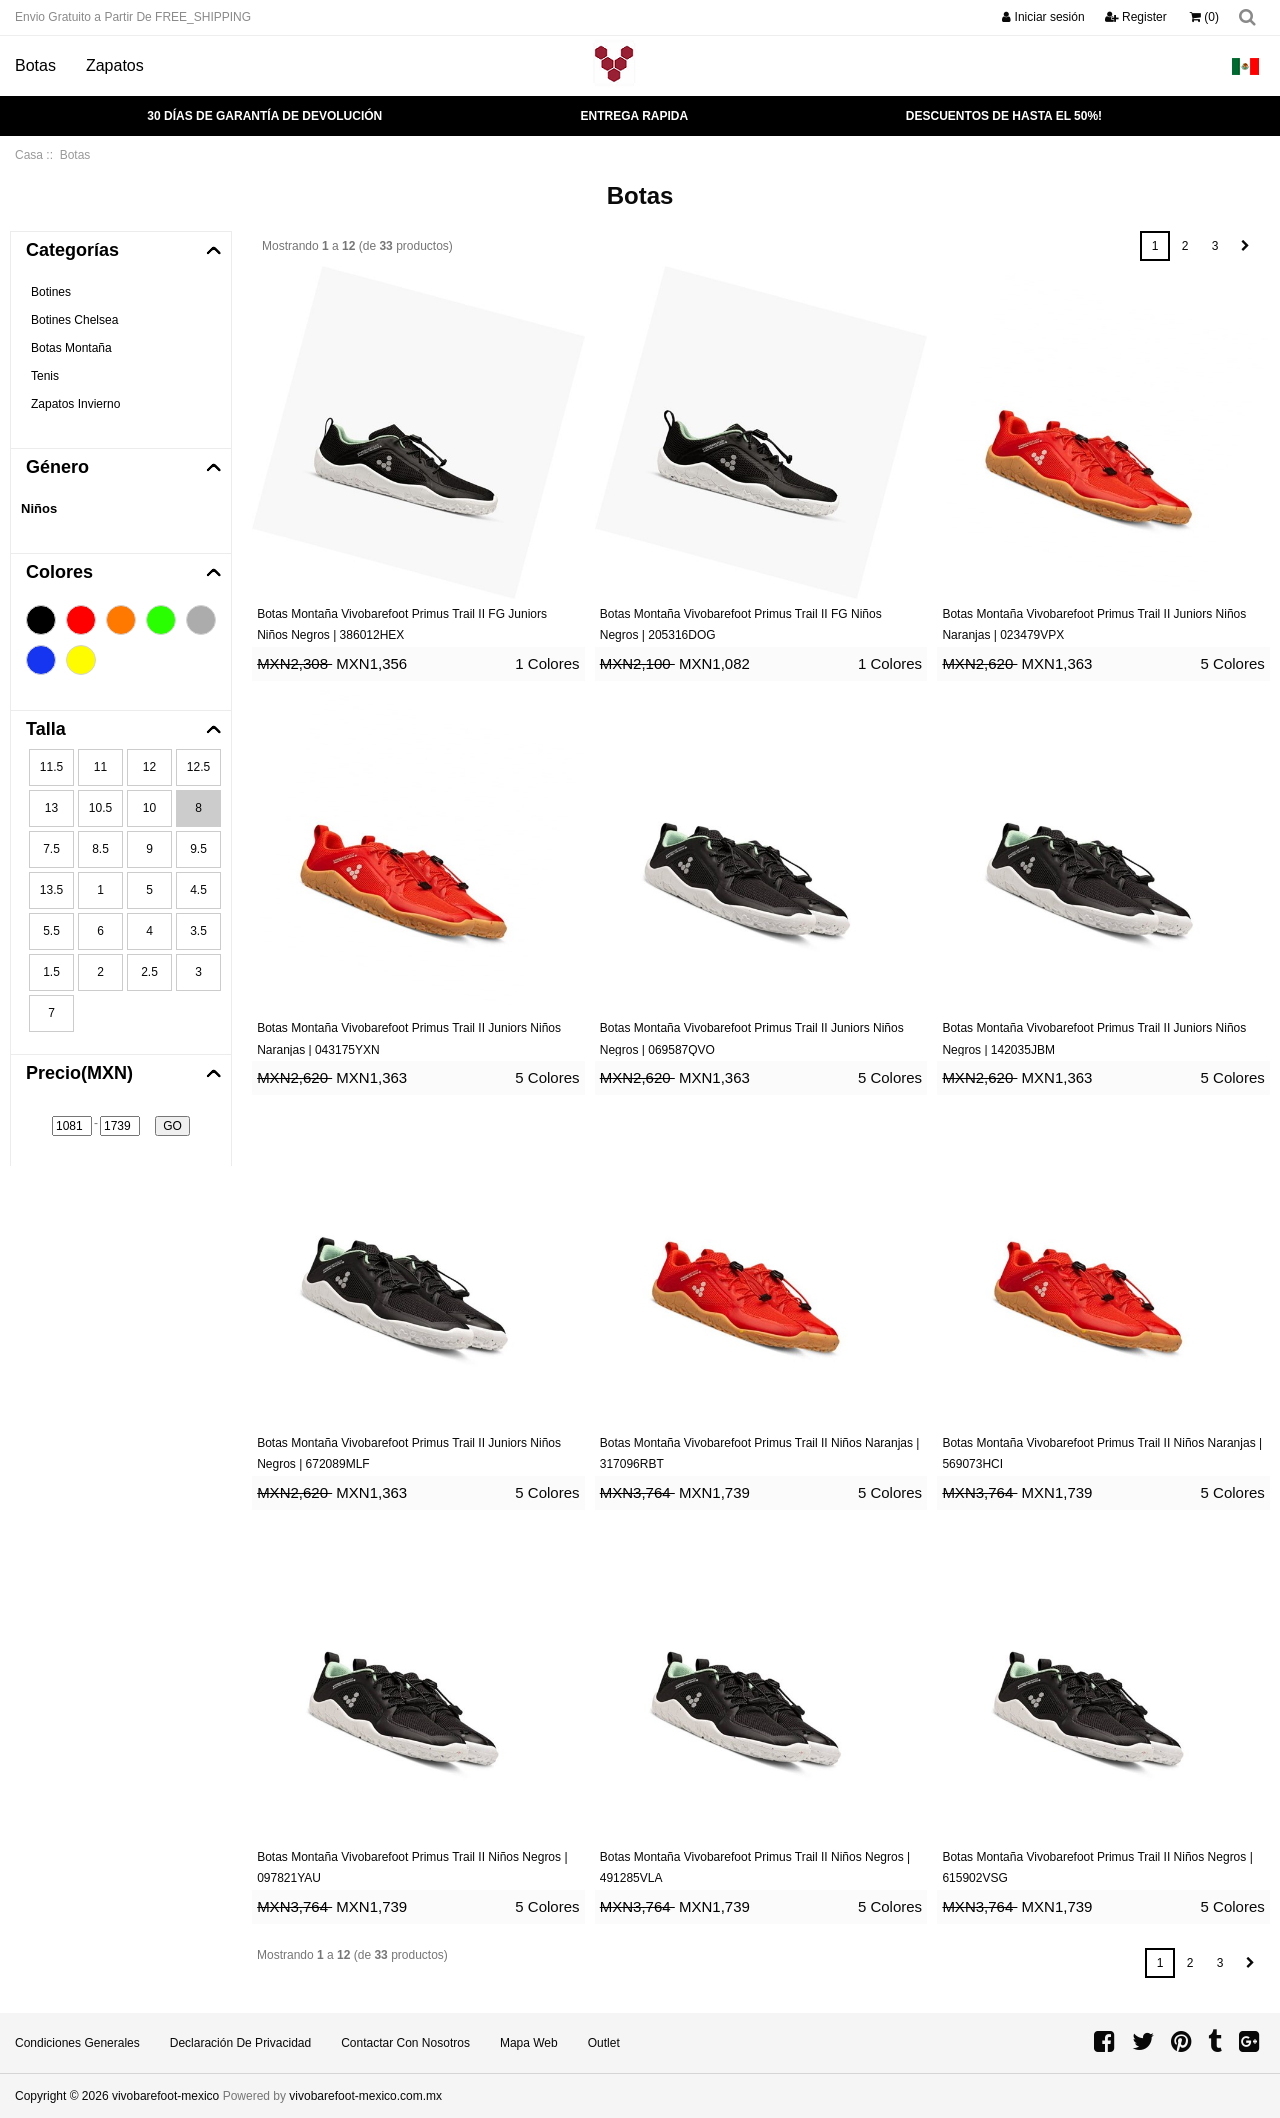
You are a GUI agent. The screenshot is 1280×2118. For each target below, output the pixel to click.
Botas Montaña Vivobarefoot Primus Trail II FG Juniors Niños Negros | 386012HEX (402, 625)
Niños (39, 508)
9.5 (198, 849)
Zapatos (115, 65)
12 (149, 767)
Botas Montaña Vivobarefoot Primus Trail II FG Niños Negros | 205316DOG (741, 625)
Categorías (72, 250)
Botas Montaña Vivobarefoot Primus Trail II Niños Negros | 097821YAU (412, 1868)
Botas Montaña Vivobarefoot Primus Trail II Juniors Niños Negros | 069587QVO (752, 1039)
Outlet (604, 2043)
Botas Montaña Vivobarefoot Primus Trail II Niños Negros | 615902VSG (1097, 1868)
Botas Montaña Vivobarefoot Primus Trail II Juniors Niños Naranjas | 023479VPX (1094, 625)
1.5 (51, 972)
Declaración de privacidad (240, 2043)
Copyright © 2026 (63, 2096)
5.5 (51, 931)
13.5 (51, 890)
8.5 (100, 849)
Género (57, 467)
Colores (59, 572)
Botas (35, 65)
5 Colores (1233, 663)
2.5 (149, 972)
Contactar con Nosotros (405, 2043)
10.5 (100, 808)
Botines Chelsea (74, 320)
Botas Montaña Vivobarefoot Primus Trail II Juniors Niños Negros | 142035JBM (1094, 1039)
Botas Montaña (71, 348)
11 (100, 767)
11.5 (51, 767)
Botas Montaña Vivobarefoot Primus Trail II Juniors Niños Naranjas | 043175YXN (409, 1039)
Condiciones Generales (77, 2043)
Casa (29, 155)
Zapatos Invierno (75, 404)
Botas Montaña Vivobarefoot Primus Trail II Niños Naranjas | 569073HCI (1102, 1454)
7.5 (51, 849)
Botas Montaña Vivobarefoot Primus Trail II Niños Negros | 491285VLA (755, 1868)
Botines (51, 292)
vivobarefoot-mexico (165, 2096)
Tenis (45, 376)
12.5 (198, 767)
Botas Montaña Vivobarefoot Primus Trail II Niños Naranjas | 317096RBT (760, 1454)
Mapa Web (529, 2043)
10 (149, 808)
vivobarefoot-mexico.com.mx (365, 2096)
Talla (46, 729)
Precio (79, 1073)
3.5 (198, 931)
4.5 (198, 890)
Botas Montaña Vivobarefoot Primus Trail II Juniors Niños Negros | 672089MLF (409, 1454)
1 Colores (547, 663)
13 (51, 808)
